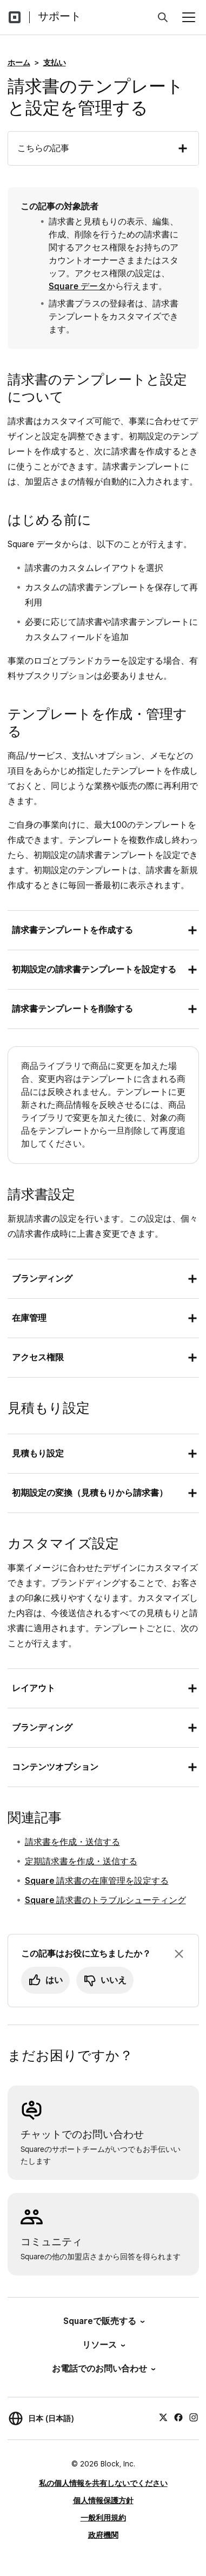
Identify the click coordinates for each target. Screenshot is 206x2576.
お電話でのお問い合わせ (103, 2368)
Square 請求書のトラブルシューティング (105, 1900)
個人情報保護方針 (103, 2500)
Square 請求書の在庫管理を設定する (97, 1881)
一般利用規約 (103, 2517)
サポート (59, 16)
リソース (103, 2345)
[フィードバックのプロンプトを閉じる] (178, 1953)
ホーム (19, 62)
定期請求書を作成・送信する (81, 1861)
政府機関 (103, 2535)
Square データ (78, 286)
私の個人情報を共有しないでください (103, 2483)
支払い (54, 62)
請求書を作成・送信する (72, 1842)
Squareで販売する (103, 2321)
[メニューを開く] (189, 17)
